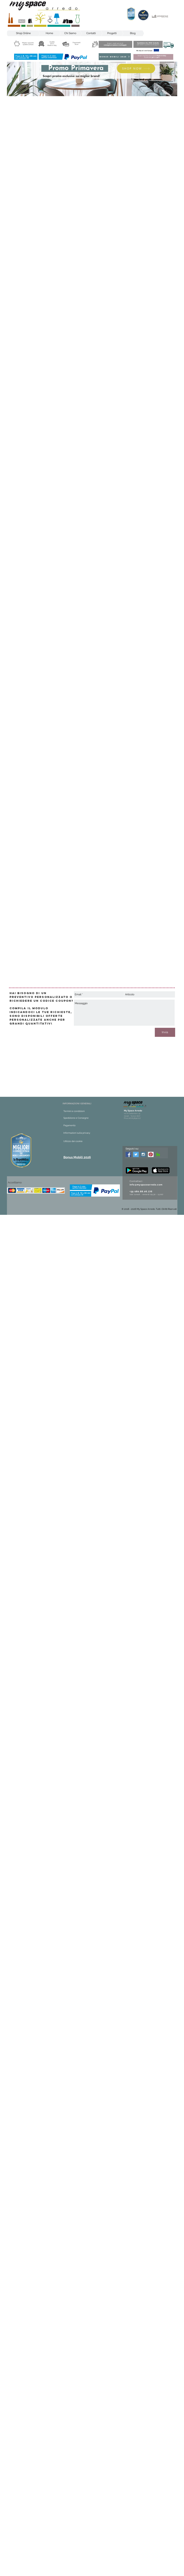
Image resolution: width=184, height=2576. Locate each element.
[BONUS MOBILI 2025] (115, 56)
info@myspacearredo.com (146, 1184)
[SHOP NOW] (136, 68)
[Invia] (165, 1032)
